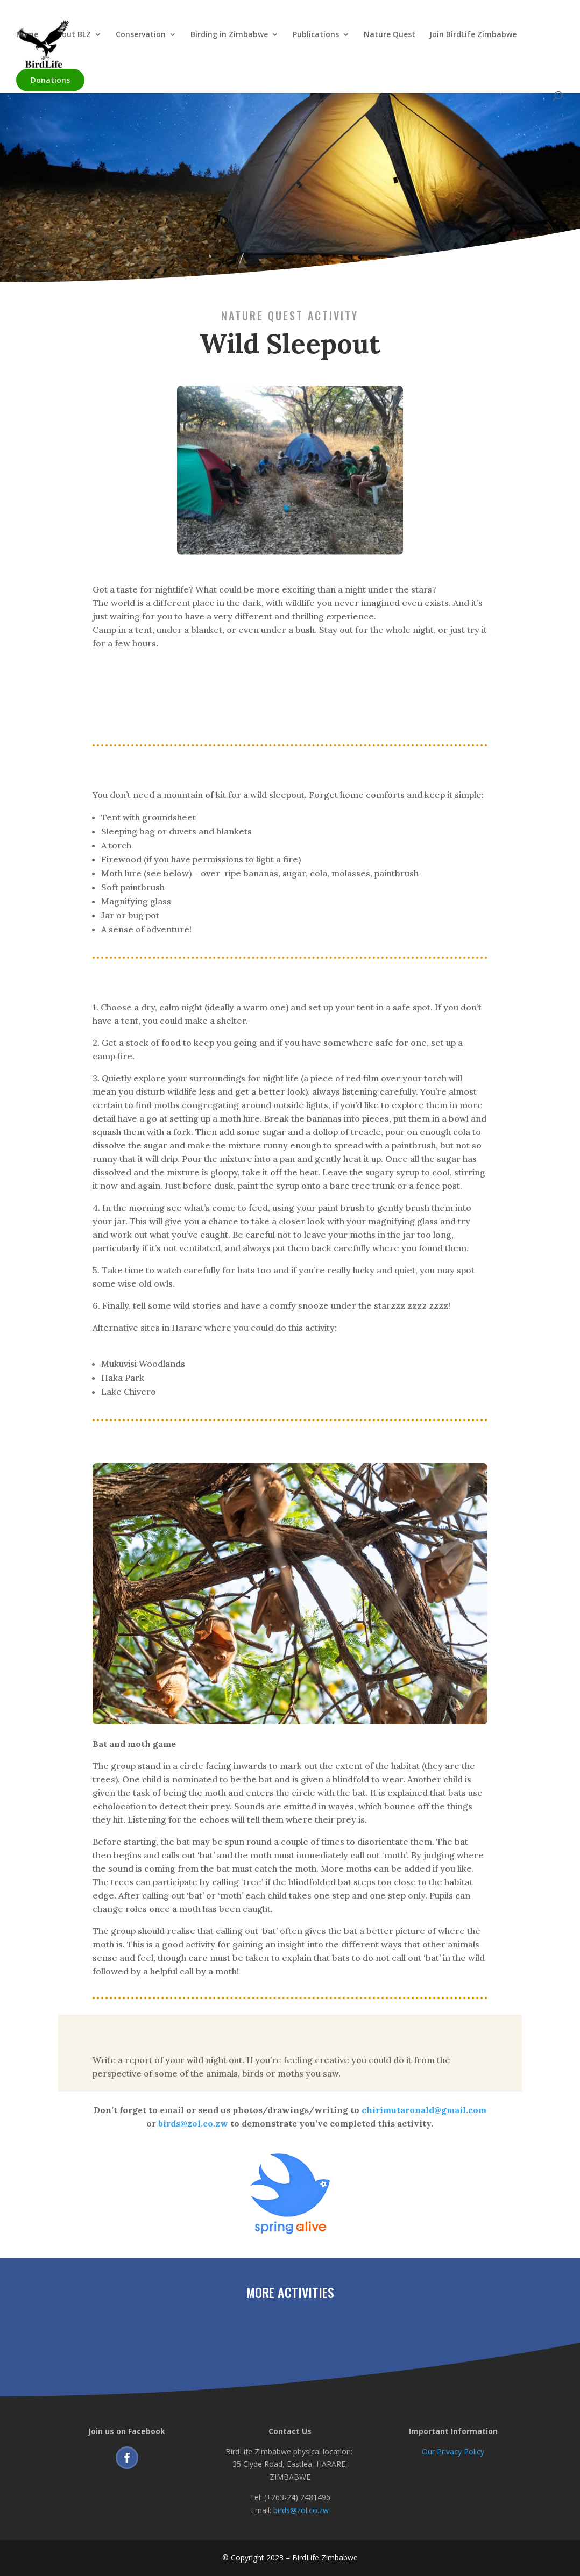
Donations (50, 80)
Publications (316, 35)
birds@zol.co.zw (301, 2510)
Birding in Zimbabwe (229, 35)
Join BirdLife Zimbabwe (473, 35)
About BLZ (71, 35)
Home (27, 35)
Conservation (141, 35)
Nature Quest (389, 35)
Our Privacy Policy (453, 2451)
